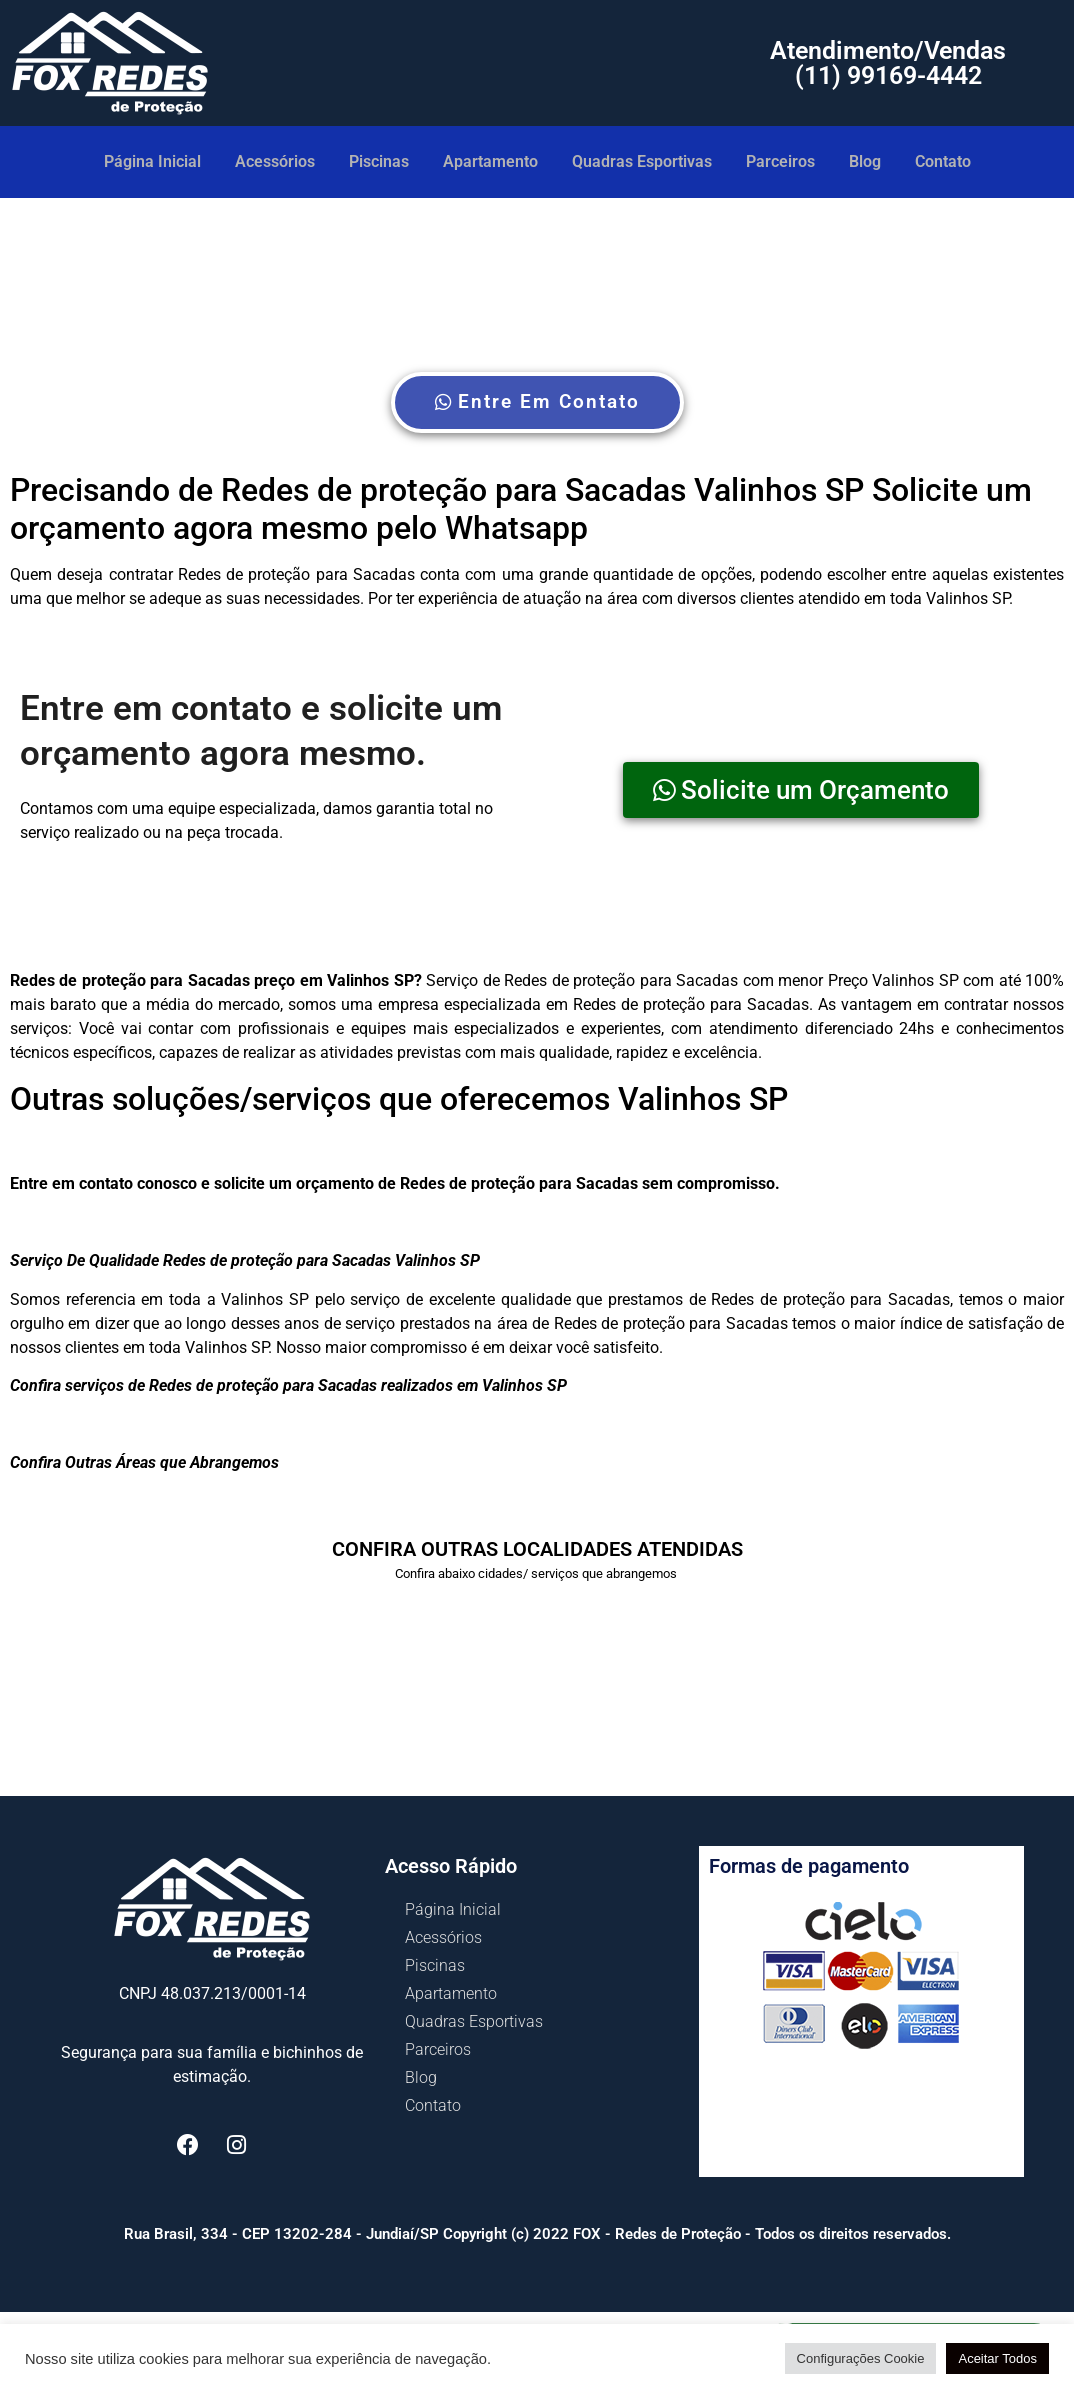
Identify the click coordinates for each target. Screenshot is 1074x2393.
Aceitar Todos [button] (997, 2358)
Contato (943, 161)
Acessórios (275, 161)
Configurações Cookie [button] (861, 2358)
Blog (865, 161)
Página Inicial (152, 161)
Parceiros (780, 161)
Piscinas (379, 161)
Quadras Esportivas (642, 161)
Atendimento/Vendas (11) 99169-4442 (888, 63)
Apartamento (490, 161)
